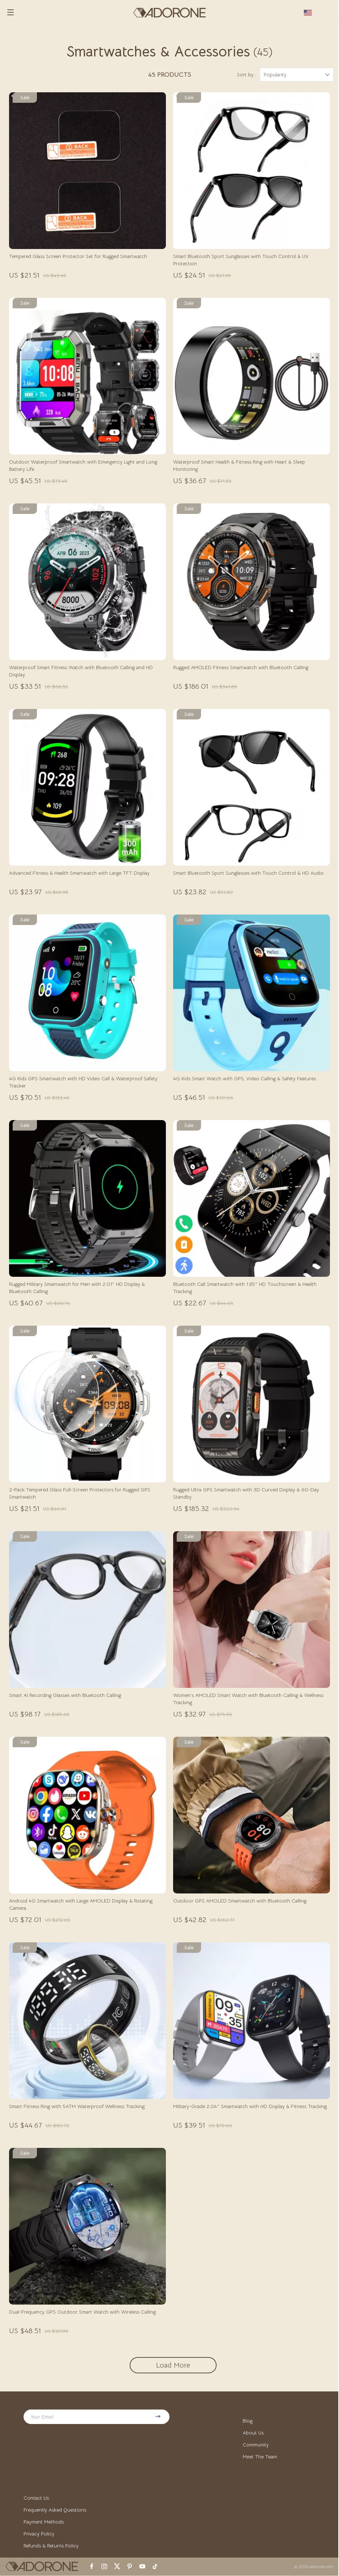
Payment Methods (44, 2522)
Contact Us (36, 2498)
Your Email (42, 2417)
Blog (247, 2421)
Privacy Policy (39, 2534)
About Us (253, 2433)
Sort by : (246, 75)
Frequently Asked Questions (55, 2510)
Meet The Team (260, 2457)
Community (256, 2445)
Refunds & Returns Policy (51, 2546)
